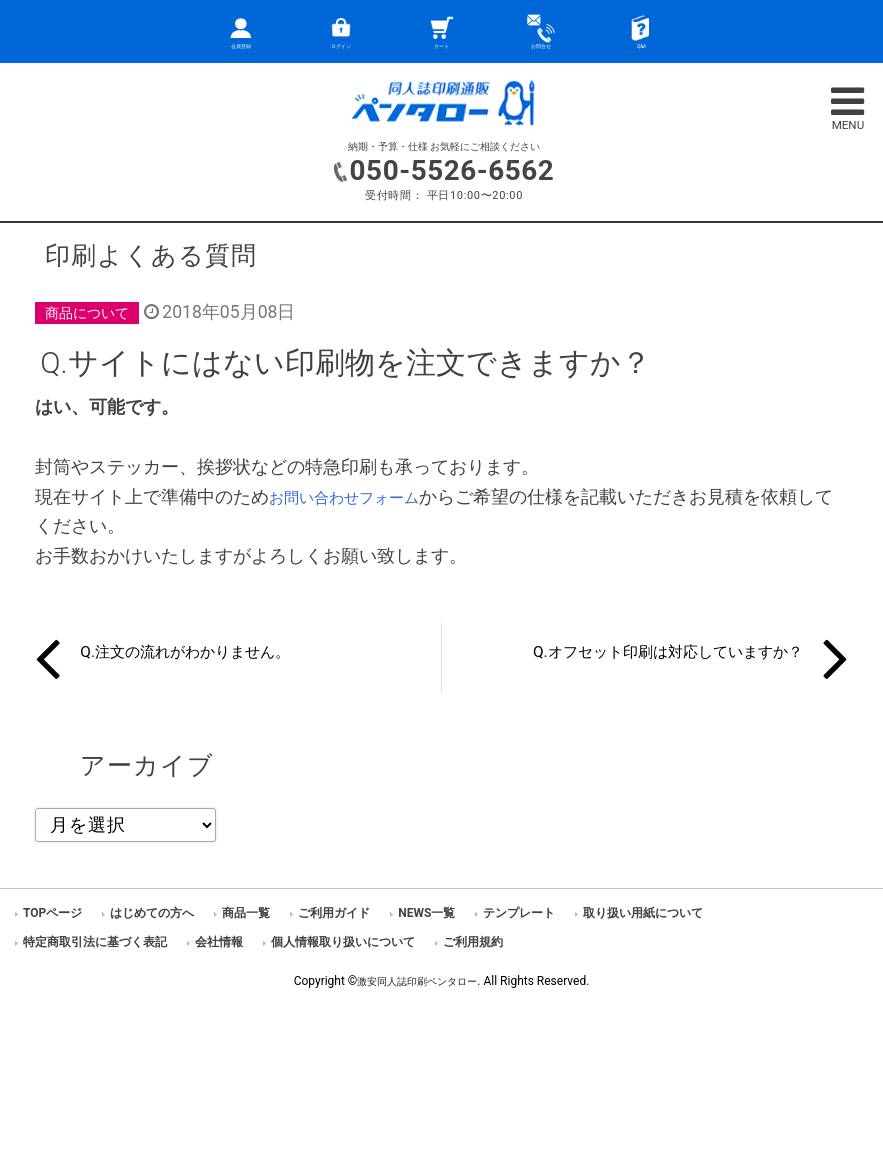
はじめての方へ (152, 913)
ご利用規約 (473, 942)
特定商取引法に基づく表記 (95, 942)
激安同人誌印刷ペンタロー (417, 981)
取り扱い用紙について (643, 913)
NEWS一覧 (426, 913)
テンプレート (519, 913)
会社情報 (219, 942)
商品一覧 (246, 913)
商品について (93, 312)
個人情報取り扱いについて (343, 942)
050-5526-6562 (451, 169)
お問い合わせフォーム (359, 497)
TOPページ (52, 913)
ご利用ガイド (334, 913)
